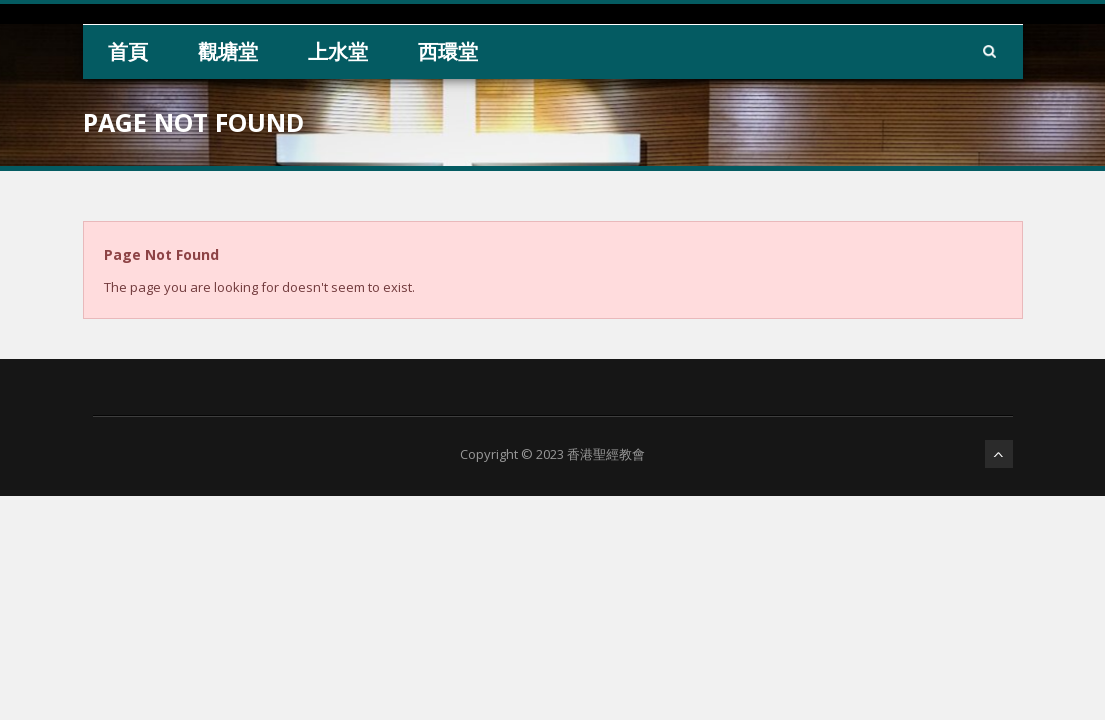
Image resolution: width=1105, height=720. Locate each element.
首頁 (128, 51)
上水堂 (338, 51)
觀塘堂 (228, 51)
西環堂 (448, 51)
